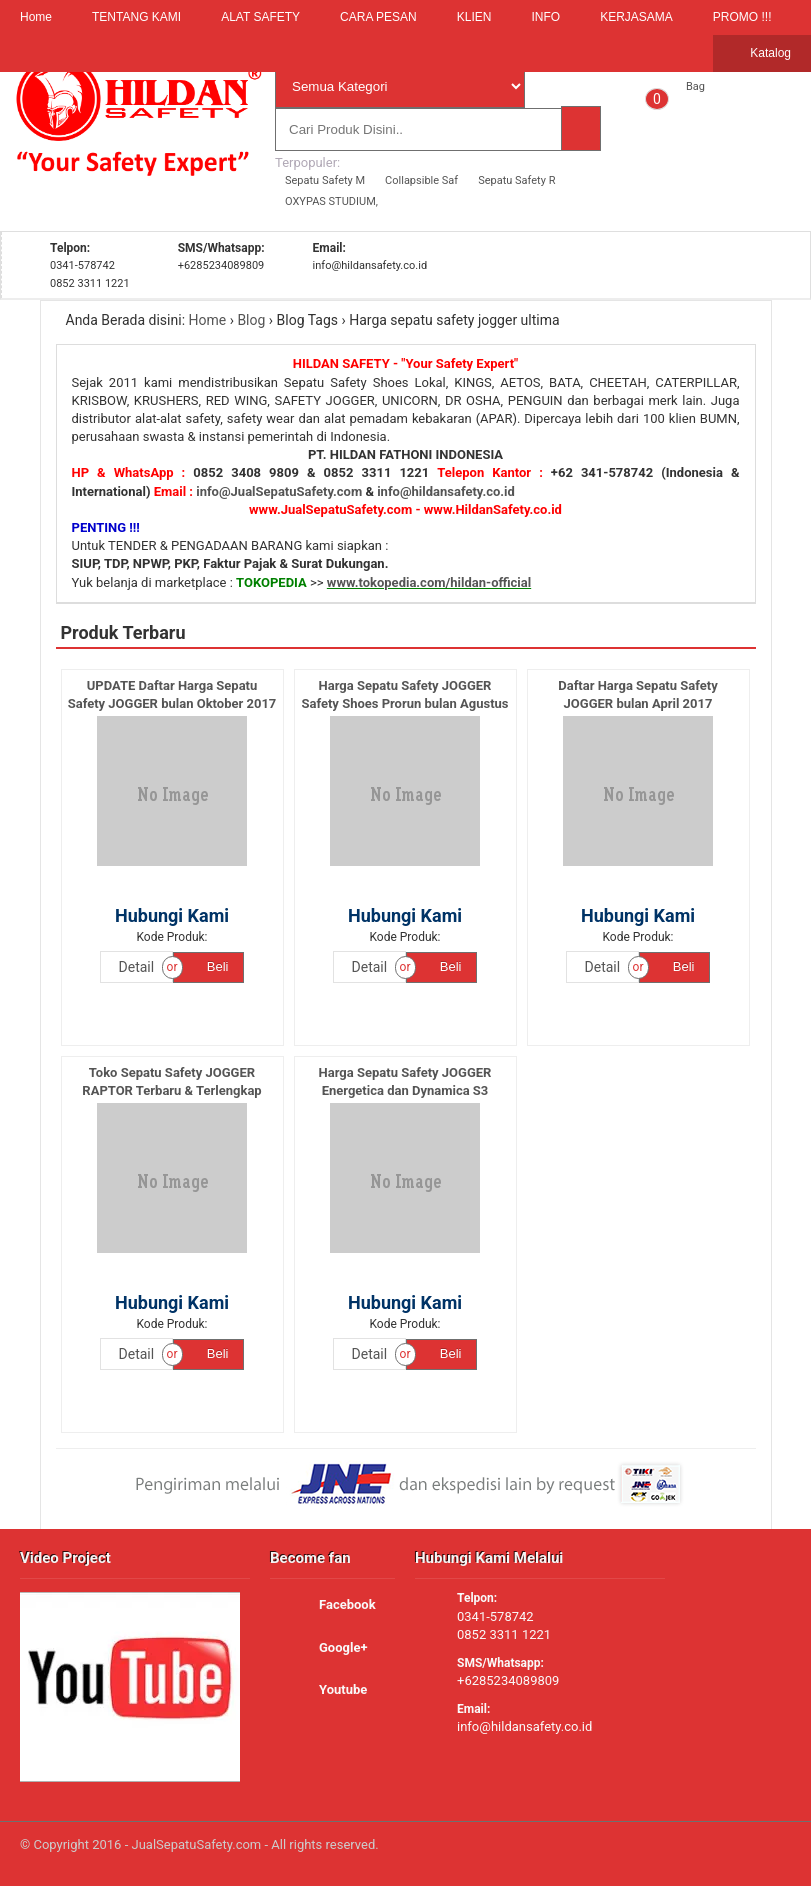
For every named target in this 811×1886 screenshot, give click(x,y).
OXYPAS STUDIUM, (331, 201)
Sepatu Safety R (516, 180)
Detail (137, 967)
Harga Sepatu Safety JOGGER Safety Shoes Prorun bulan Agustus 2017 (404, 703)
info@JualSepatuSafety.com (279, 491)
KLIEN (474, 17)
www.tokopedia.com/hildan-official (429, 582)
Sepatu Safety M (325, 180)
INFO (545, 17)
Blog (251, 320)
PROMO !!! (742, 17)
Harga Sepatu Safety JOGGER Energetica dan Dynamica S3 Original (405, 1090)
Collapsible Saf (421, 180)
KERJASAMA (636, 17)
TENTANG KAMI (136, 17)
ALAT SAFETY (260, 17)
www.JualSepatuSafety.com (330, 509)
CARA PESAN (378, 17)
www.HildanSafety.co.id (493, 509)
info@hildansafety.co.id (446, 491)
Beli (208, 966)
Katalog (762, 53)
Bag (695, 86)
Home (36, 17)
